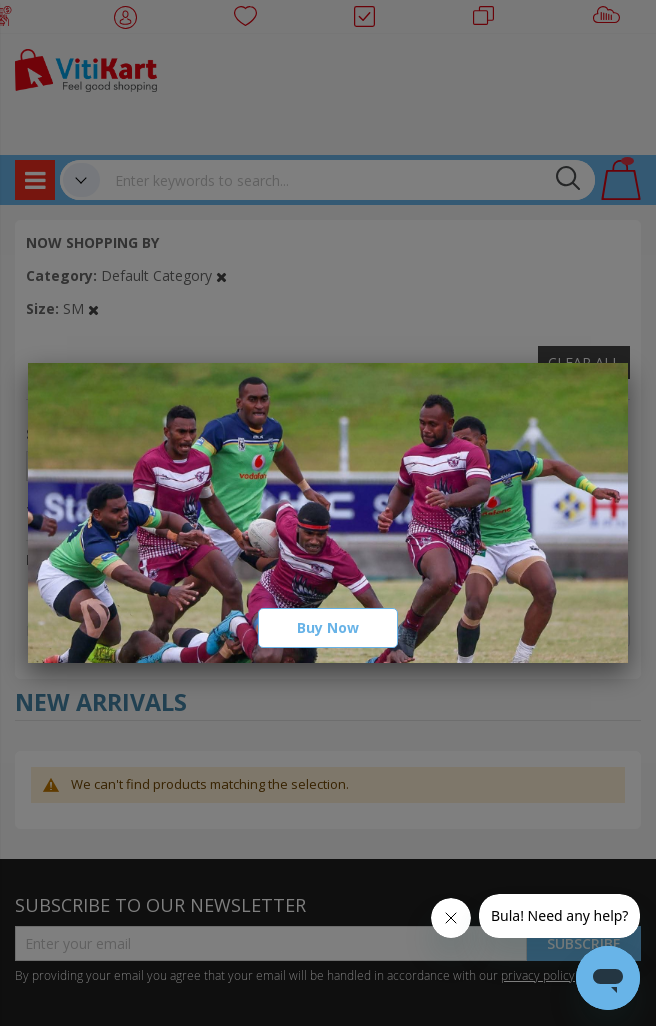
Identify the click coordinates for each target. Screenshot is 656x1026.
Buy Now (328, 627)
